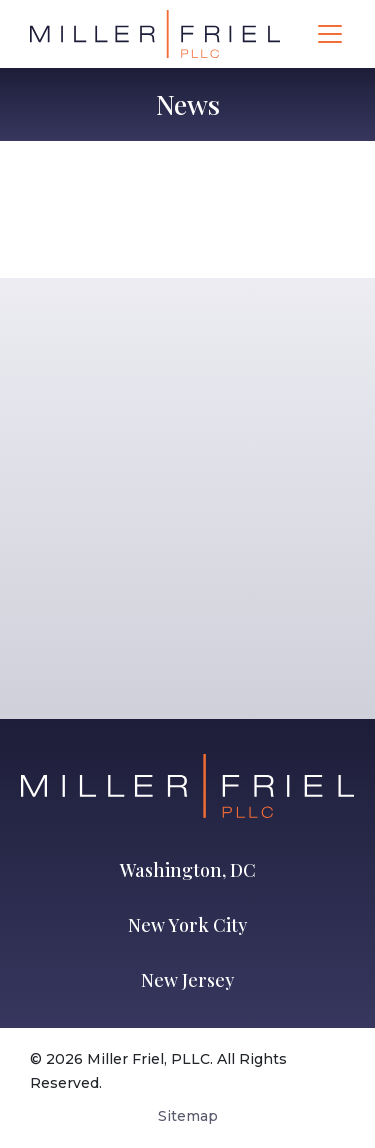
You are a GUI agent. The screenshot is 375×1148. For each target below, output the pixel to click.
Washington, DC (188, 870)
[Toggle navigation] (330, 34)
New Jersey (187, 980)
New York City (187, 925)
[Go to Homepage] (155, 34)
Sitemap (188, 1116)
